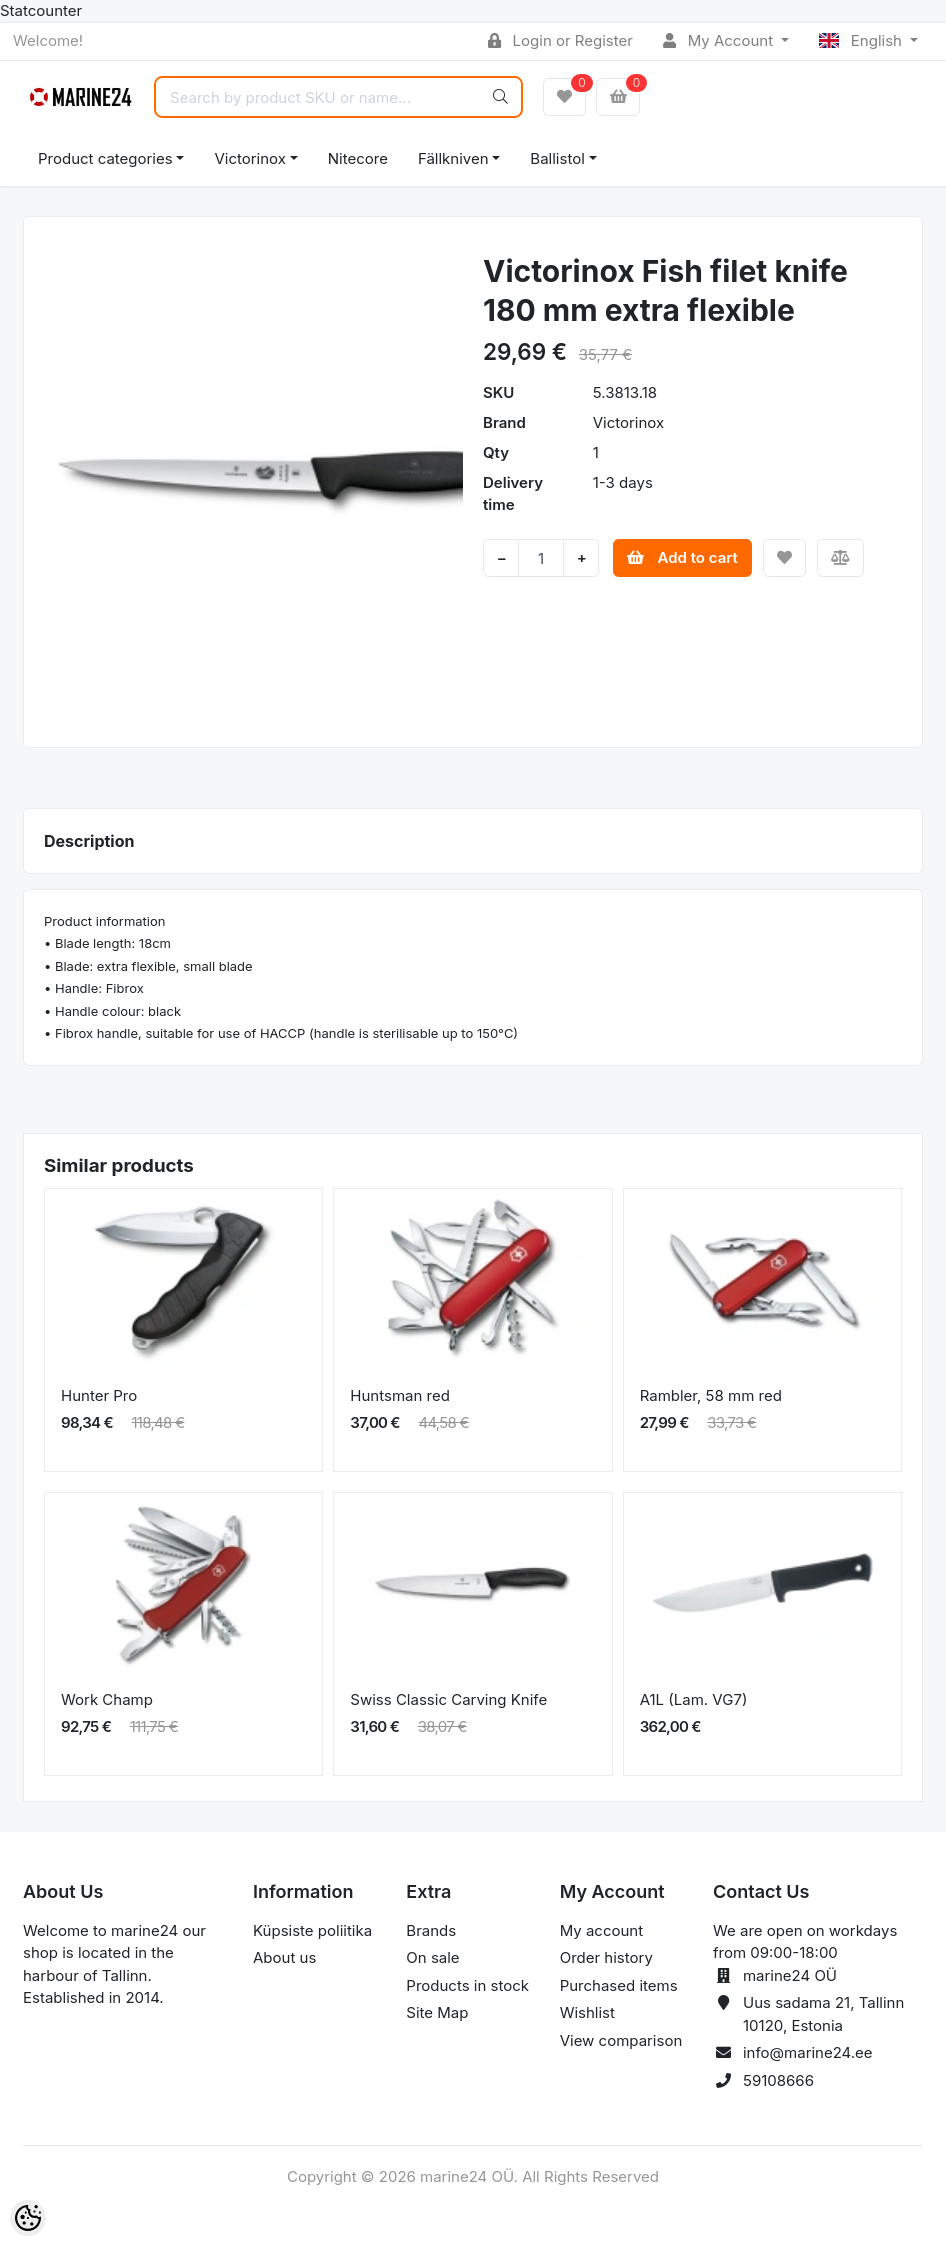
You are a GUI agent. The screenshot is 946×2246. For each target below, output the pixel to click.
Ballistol (557, 158)
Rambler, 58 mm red (711, 1395)
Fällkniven (453, 158)
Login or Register (560, 40)
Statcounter (41, 10)
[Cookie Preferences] (28, 2218)
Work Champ (107, 1699)
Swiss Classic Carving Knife (448, 1699)
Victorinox (249, 158)
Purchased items (619, 1985)
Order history (606, 1957)
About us (284, 1957)
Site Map (437, 2012)
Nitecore (358, 158)
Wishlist (587, 2012)
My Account (720, 40)
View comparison (621, 2040)
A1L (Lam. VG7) (694, 1699)
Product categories (105, 158)
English (862, 40)
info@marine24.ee (808, 2052)
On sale (432, 1957)
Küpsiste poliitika (312, 1930)
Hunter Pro (99, 1395)
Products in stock (467, 1985)
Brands (431, 1930)
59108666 (778, 2080)
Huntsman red (400, 1395)
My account (601, 1930)
